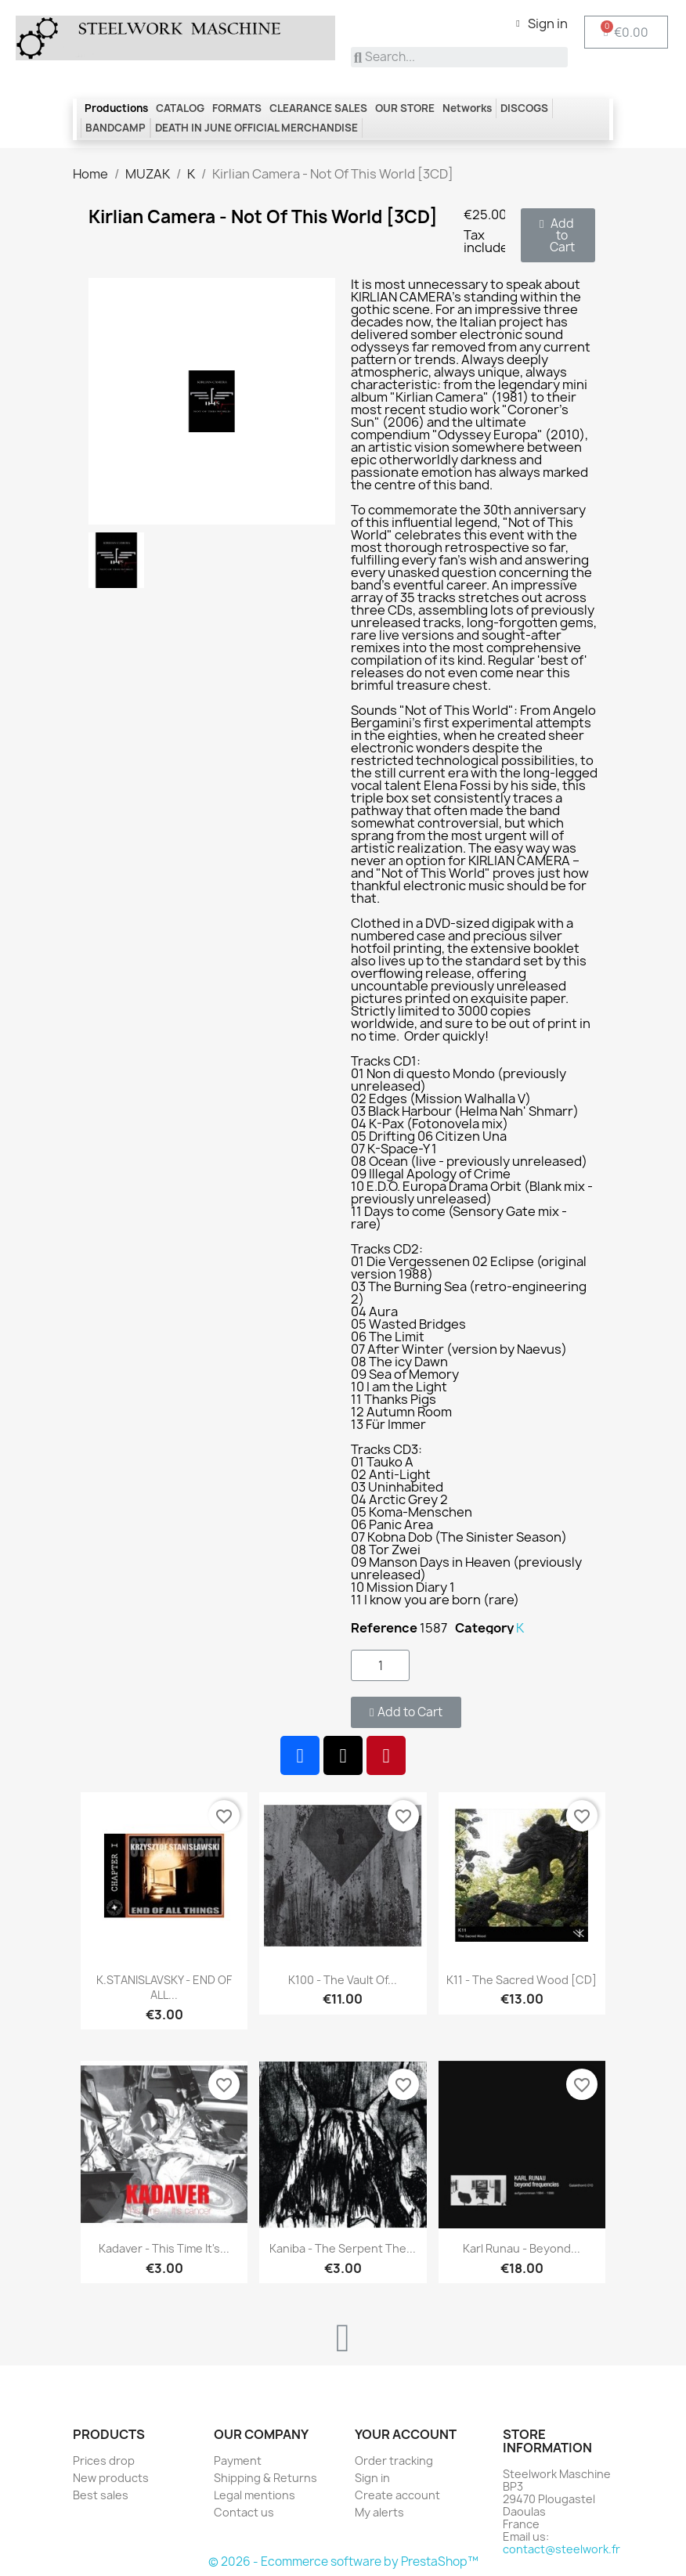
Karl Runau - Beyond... (521, 2248)
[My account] (541, 23)
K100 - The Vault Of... (342, 1979)
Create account (397, 2495)
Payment (238, 2460)
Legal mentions (254, 2495)
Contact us (244, 2512)
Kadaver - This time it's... (164, 2248)
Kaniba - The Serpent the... (342, 2248)
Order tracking (394, 2460)
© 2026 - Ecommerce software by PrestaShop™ (343, 2561)
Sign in (372, 2477)
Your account (406, 2434)
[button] (558, 235)
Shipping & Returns (265, 2477)
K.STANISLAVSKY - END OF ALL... (164, 1987)
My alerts (379, 2512)
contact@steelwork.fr (561, 2549)
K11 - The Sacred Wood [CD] (521, 1979)
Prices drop (104, 2460)
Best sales (100, 2495)
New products (111, 2477)
